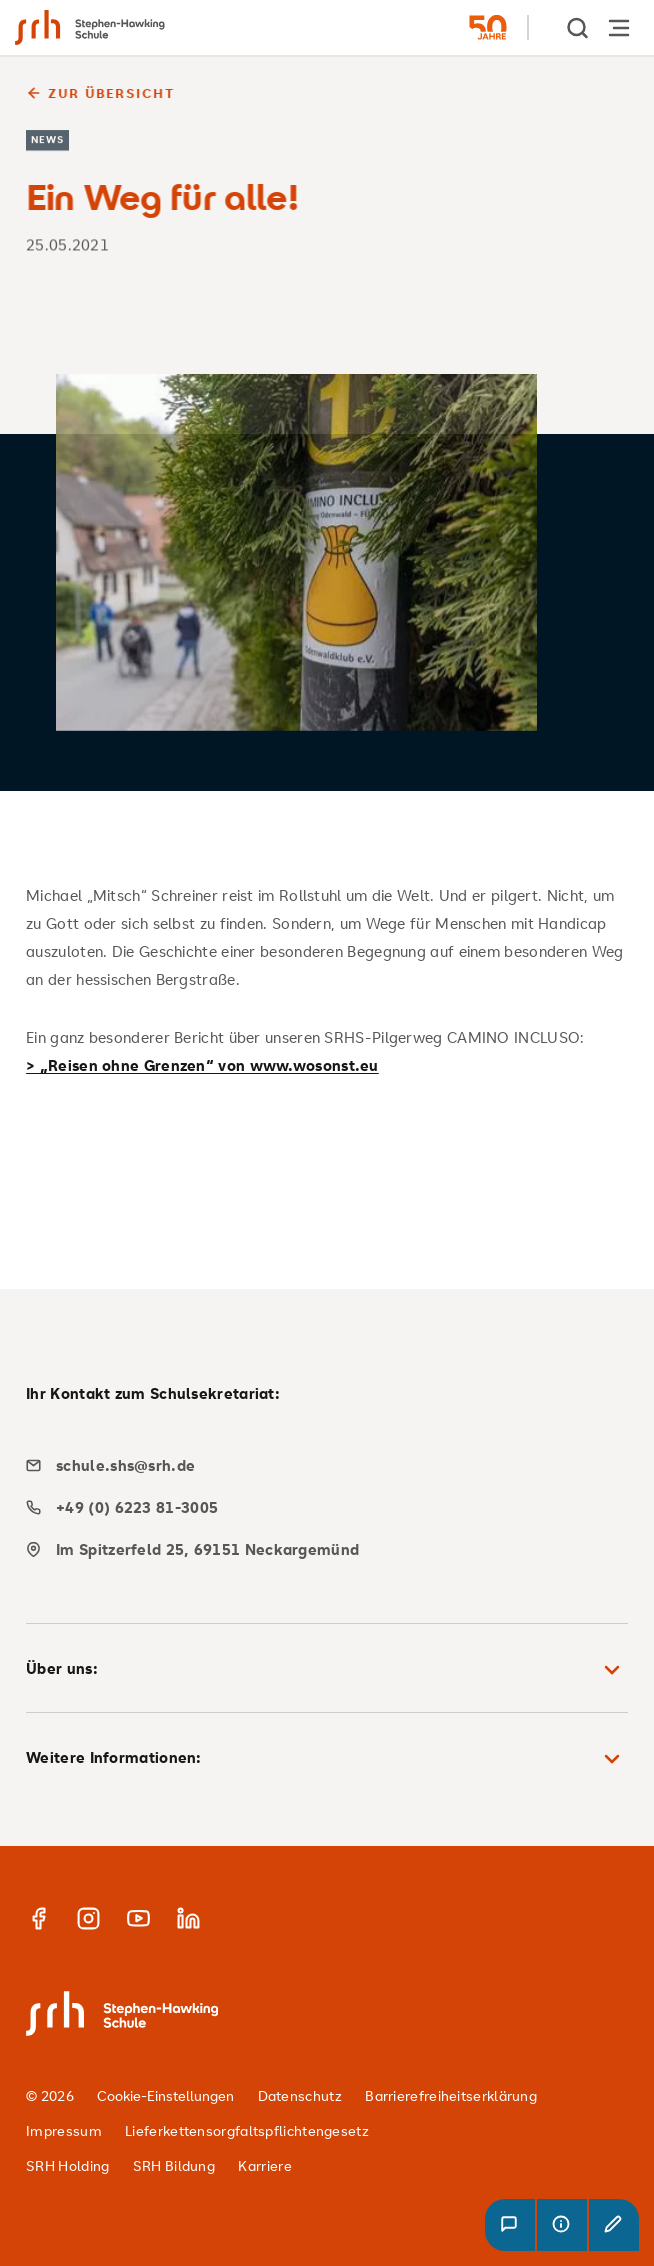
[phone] (319, 1507)
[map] (319, 1549)
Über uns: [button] (327, 1670)
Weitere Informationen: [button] (327, 1759)
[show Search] (579, 27)
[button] (510, 2225)
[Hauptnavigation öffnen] (619, 27)
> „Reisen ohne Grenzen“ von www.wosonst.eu (202, 1065)
